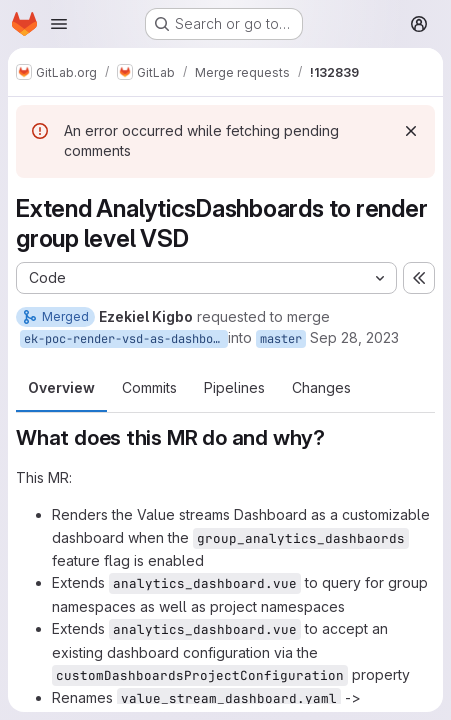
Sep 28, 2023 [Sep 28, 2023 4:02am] (354, 337)
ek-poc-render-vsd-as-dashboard (126, 339)
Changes (321, 387)
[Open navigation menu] (59, 24)
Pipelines (234, 387)
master (281, 339)
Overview (61, 387)
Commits (149, 387)
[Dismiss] (411, 131)
